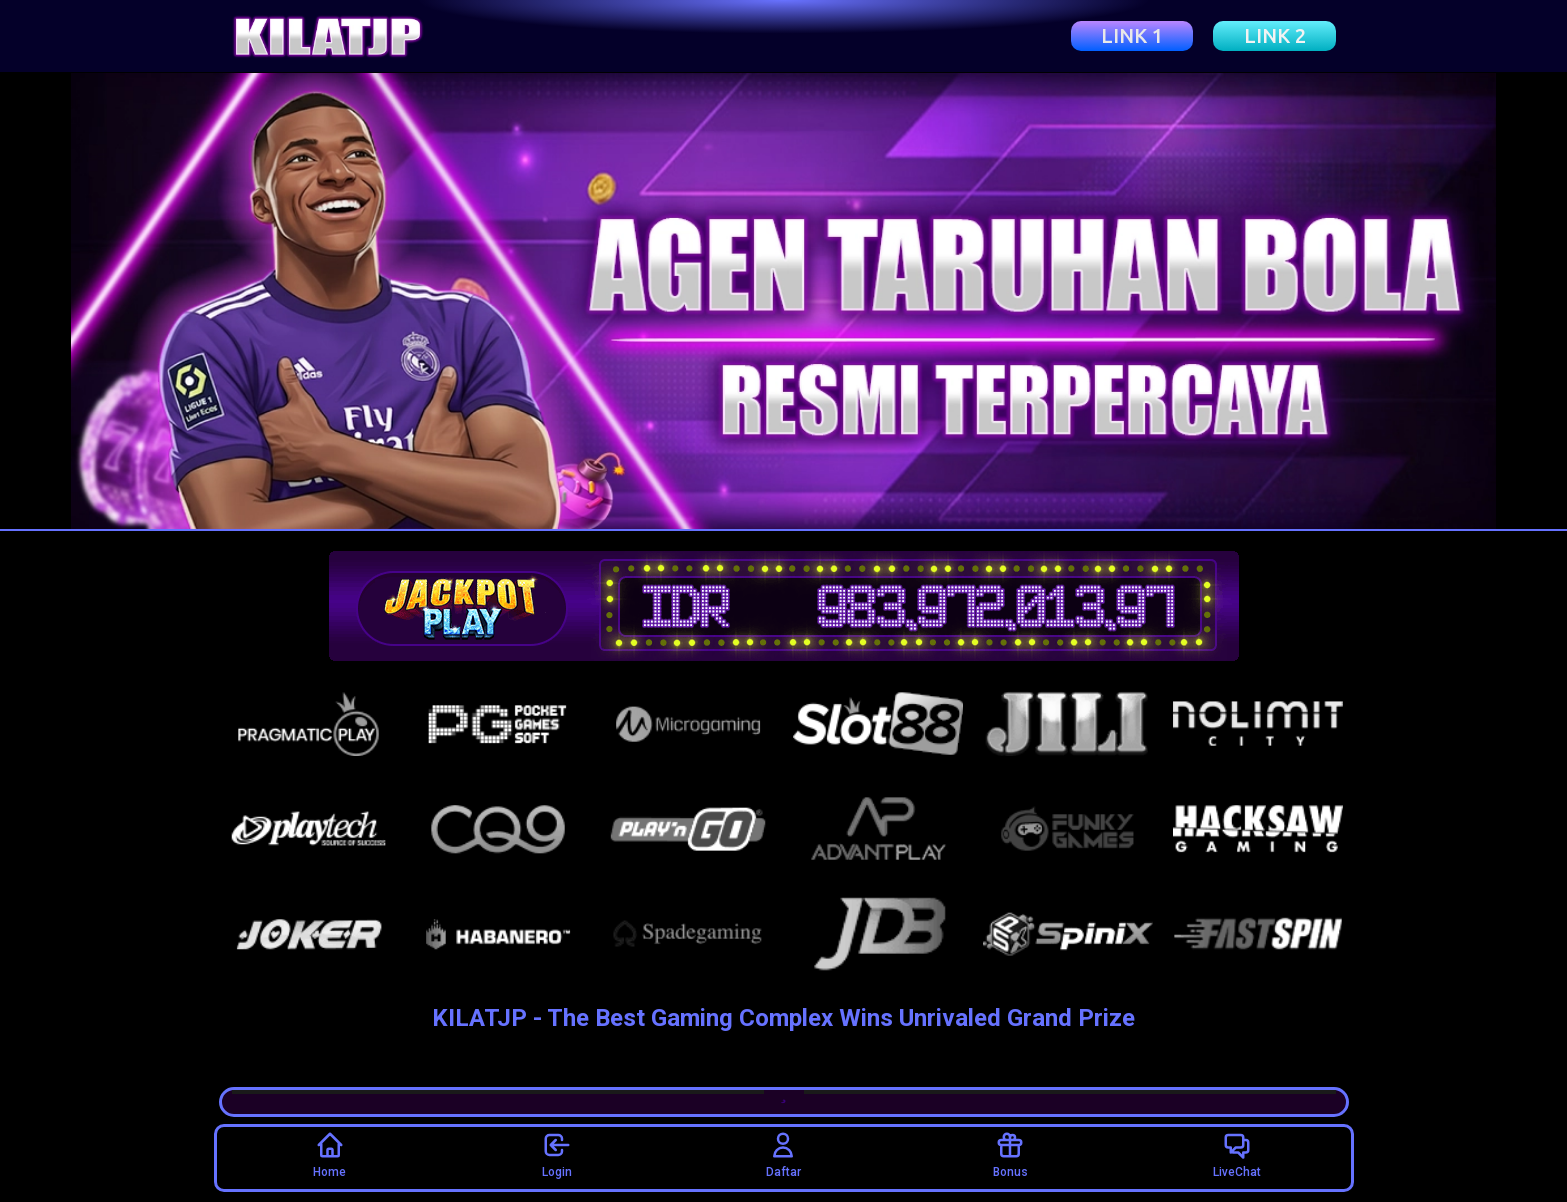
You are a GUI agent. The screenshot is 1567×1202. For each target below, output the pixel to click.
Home (329, 1154)
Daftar (783, 1154)
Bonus (1010, 1154)
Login (557, 1154)
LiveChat (1237, 1154)
